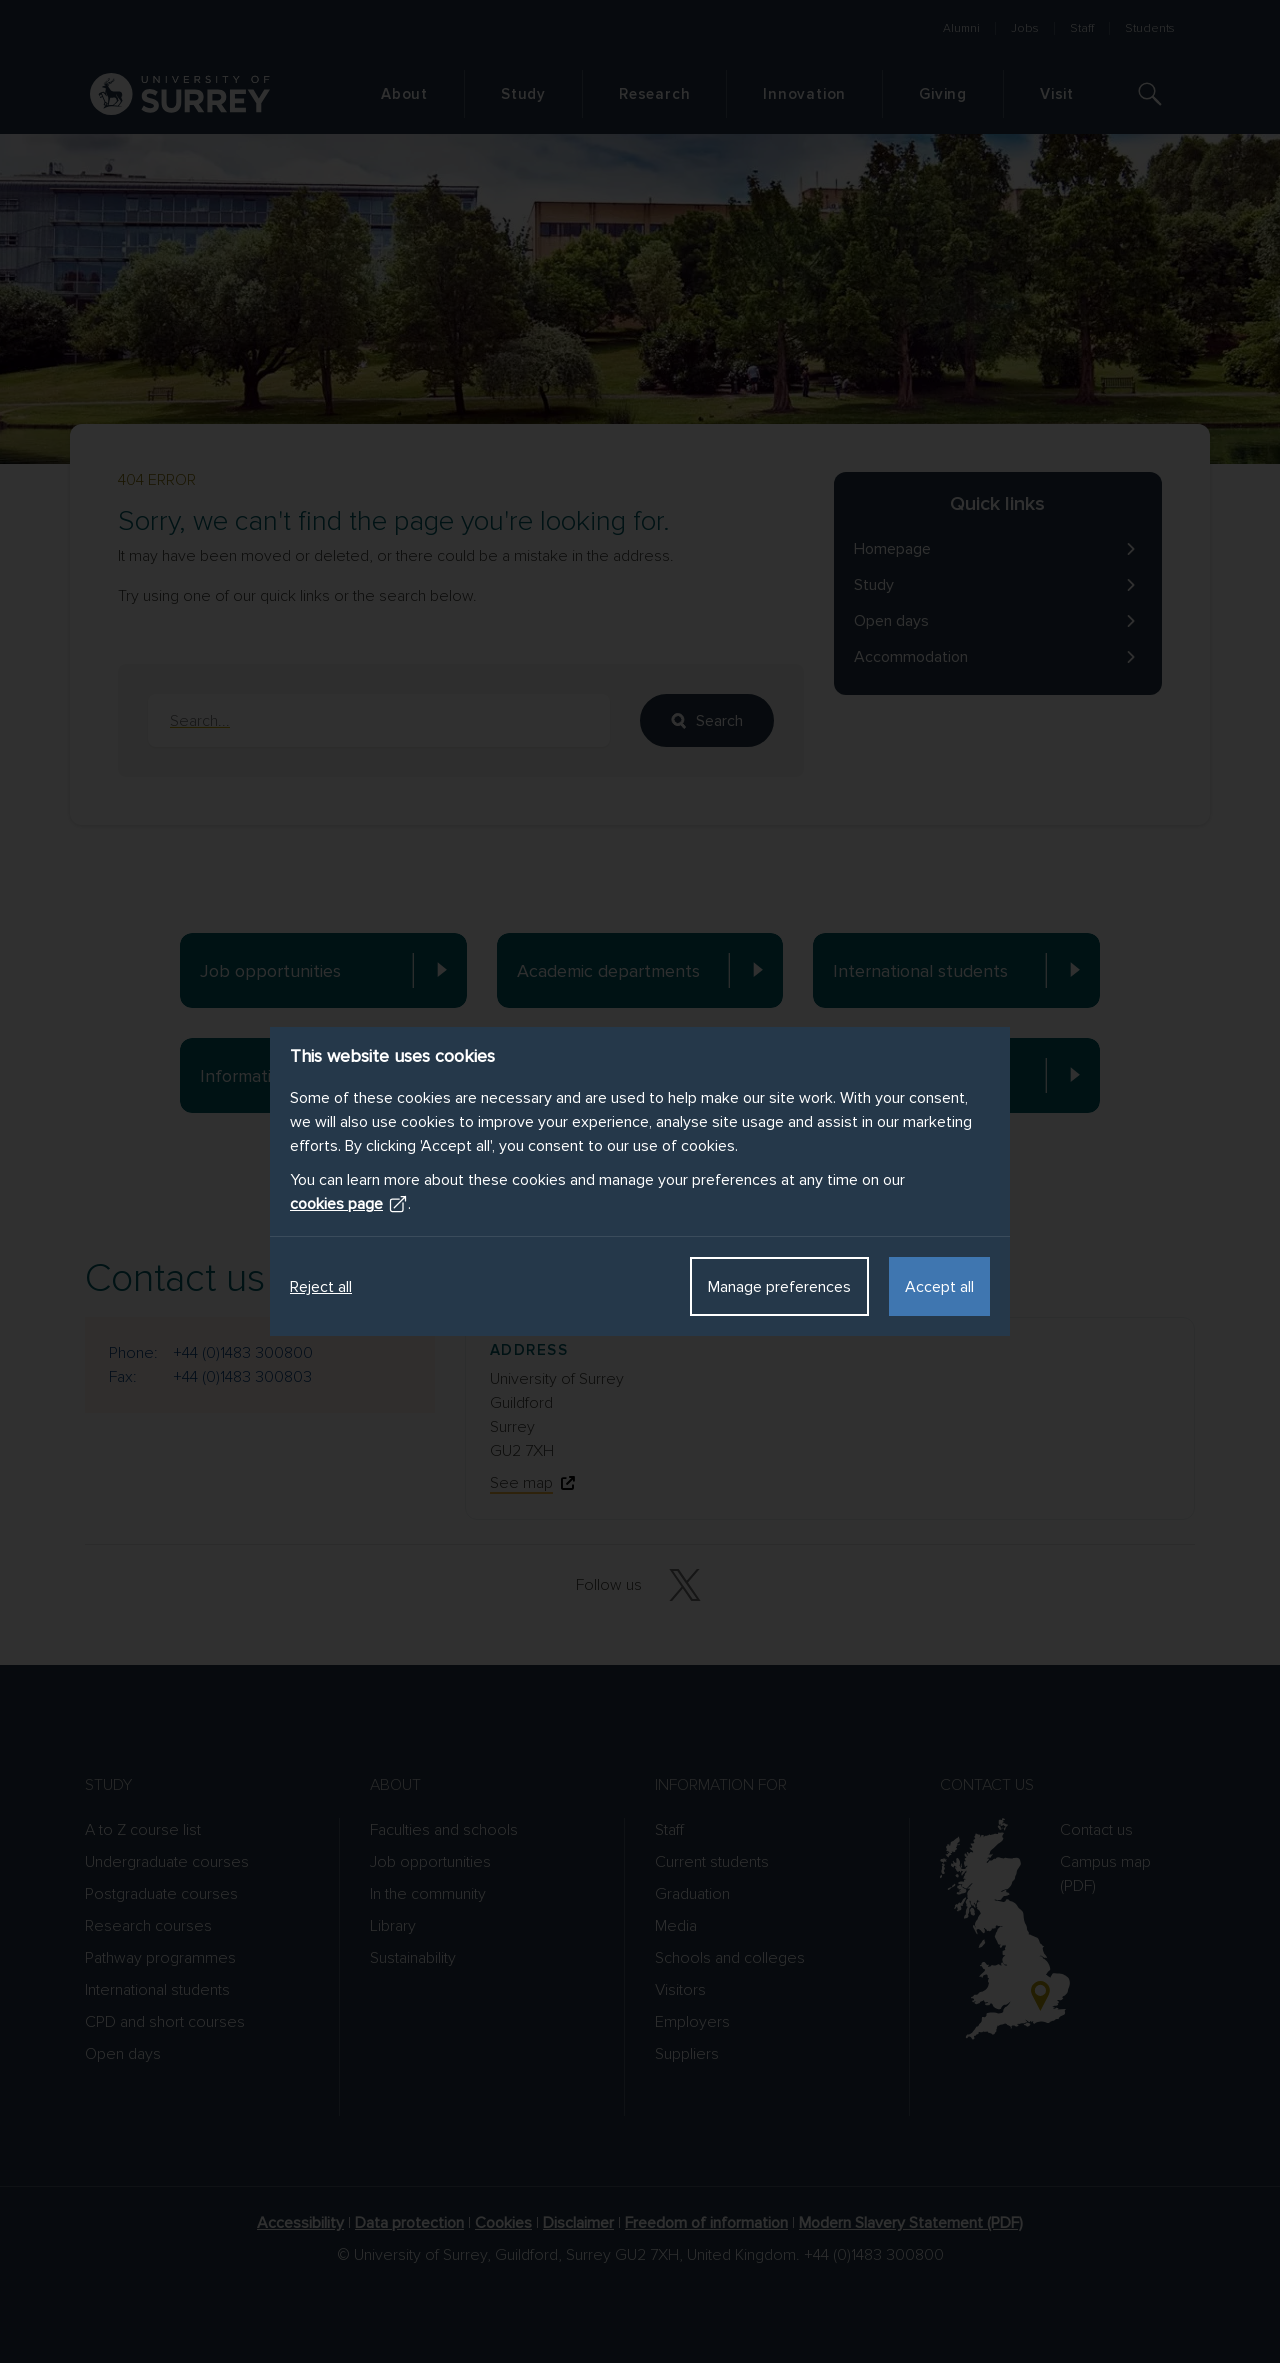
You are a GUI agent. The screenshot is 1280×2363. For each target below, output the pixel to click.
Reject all (321, 1287)
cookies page (349, 1204)
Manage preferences (779, 1287)
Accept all (939, 1287)
